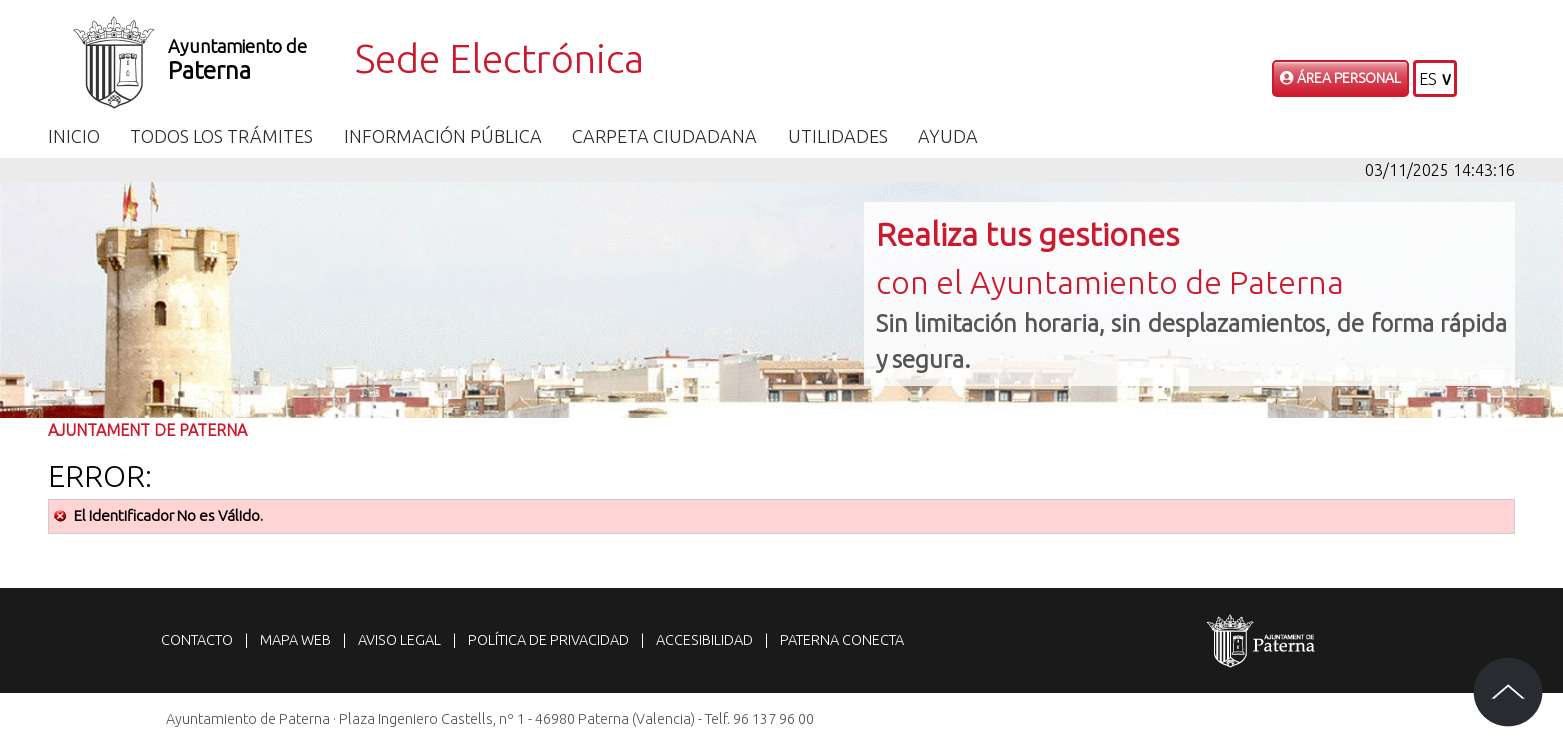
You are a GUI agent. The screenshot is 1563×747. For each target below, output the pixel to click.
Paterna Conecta (842, 640)
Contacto (197, 640)
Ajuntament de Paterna (147, 430)
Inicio (74, 136)
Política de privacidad (548, 640)
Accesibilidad (704, 640)
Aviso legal (399, 640)
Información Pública (443, 136)
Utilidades (838, 136)
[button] (1435, 78)
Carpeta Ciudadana (664, 136)
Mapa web (295, 640)
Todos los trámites (221, 136)
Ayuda (948, 136)
